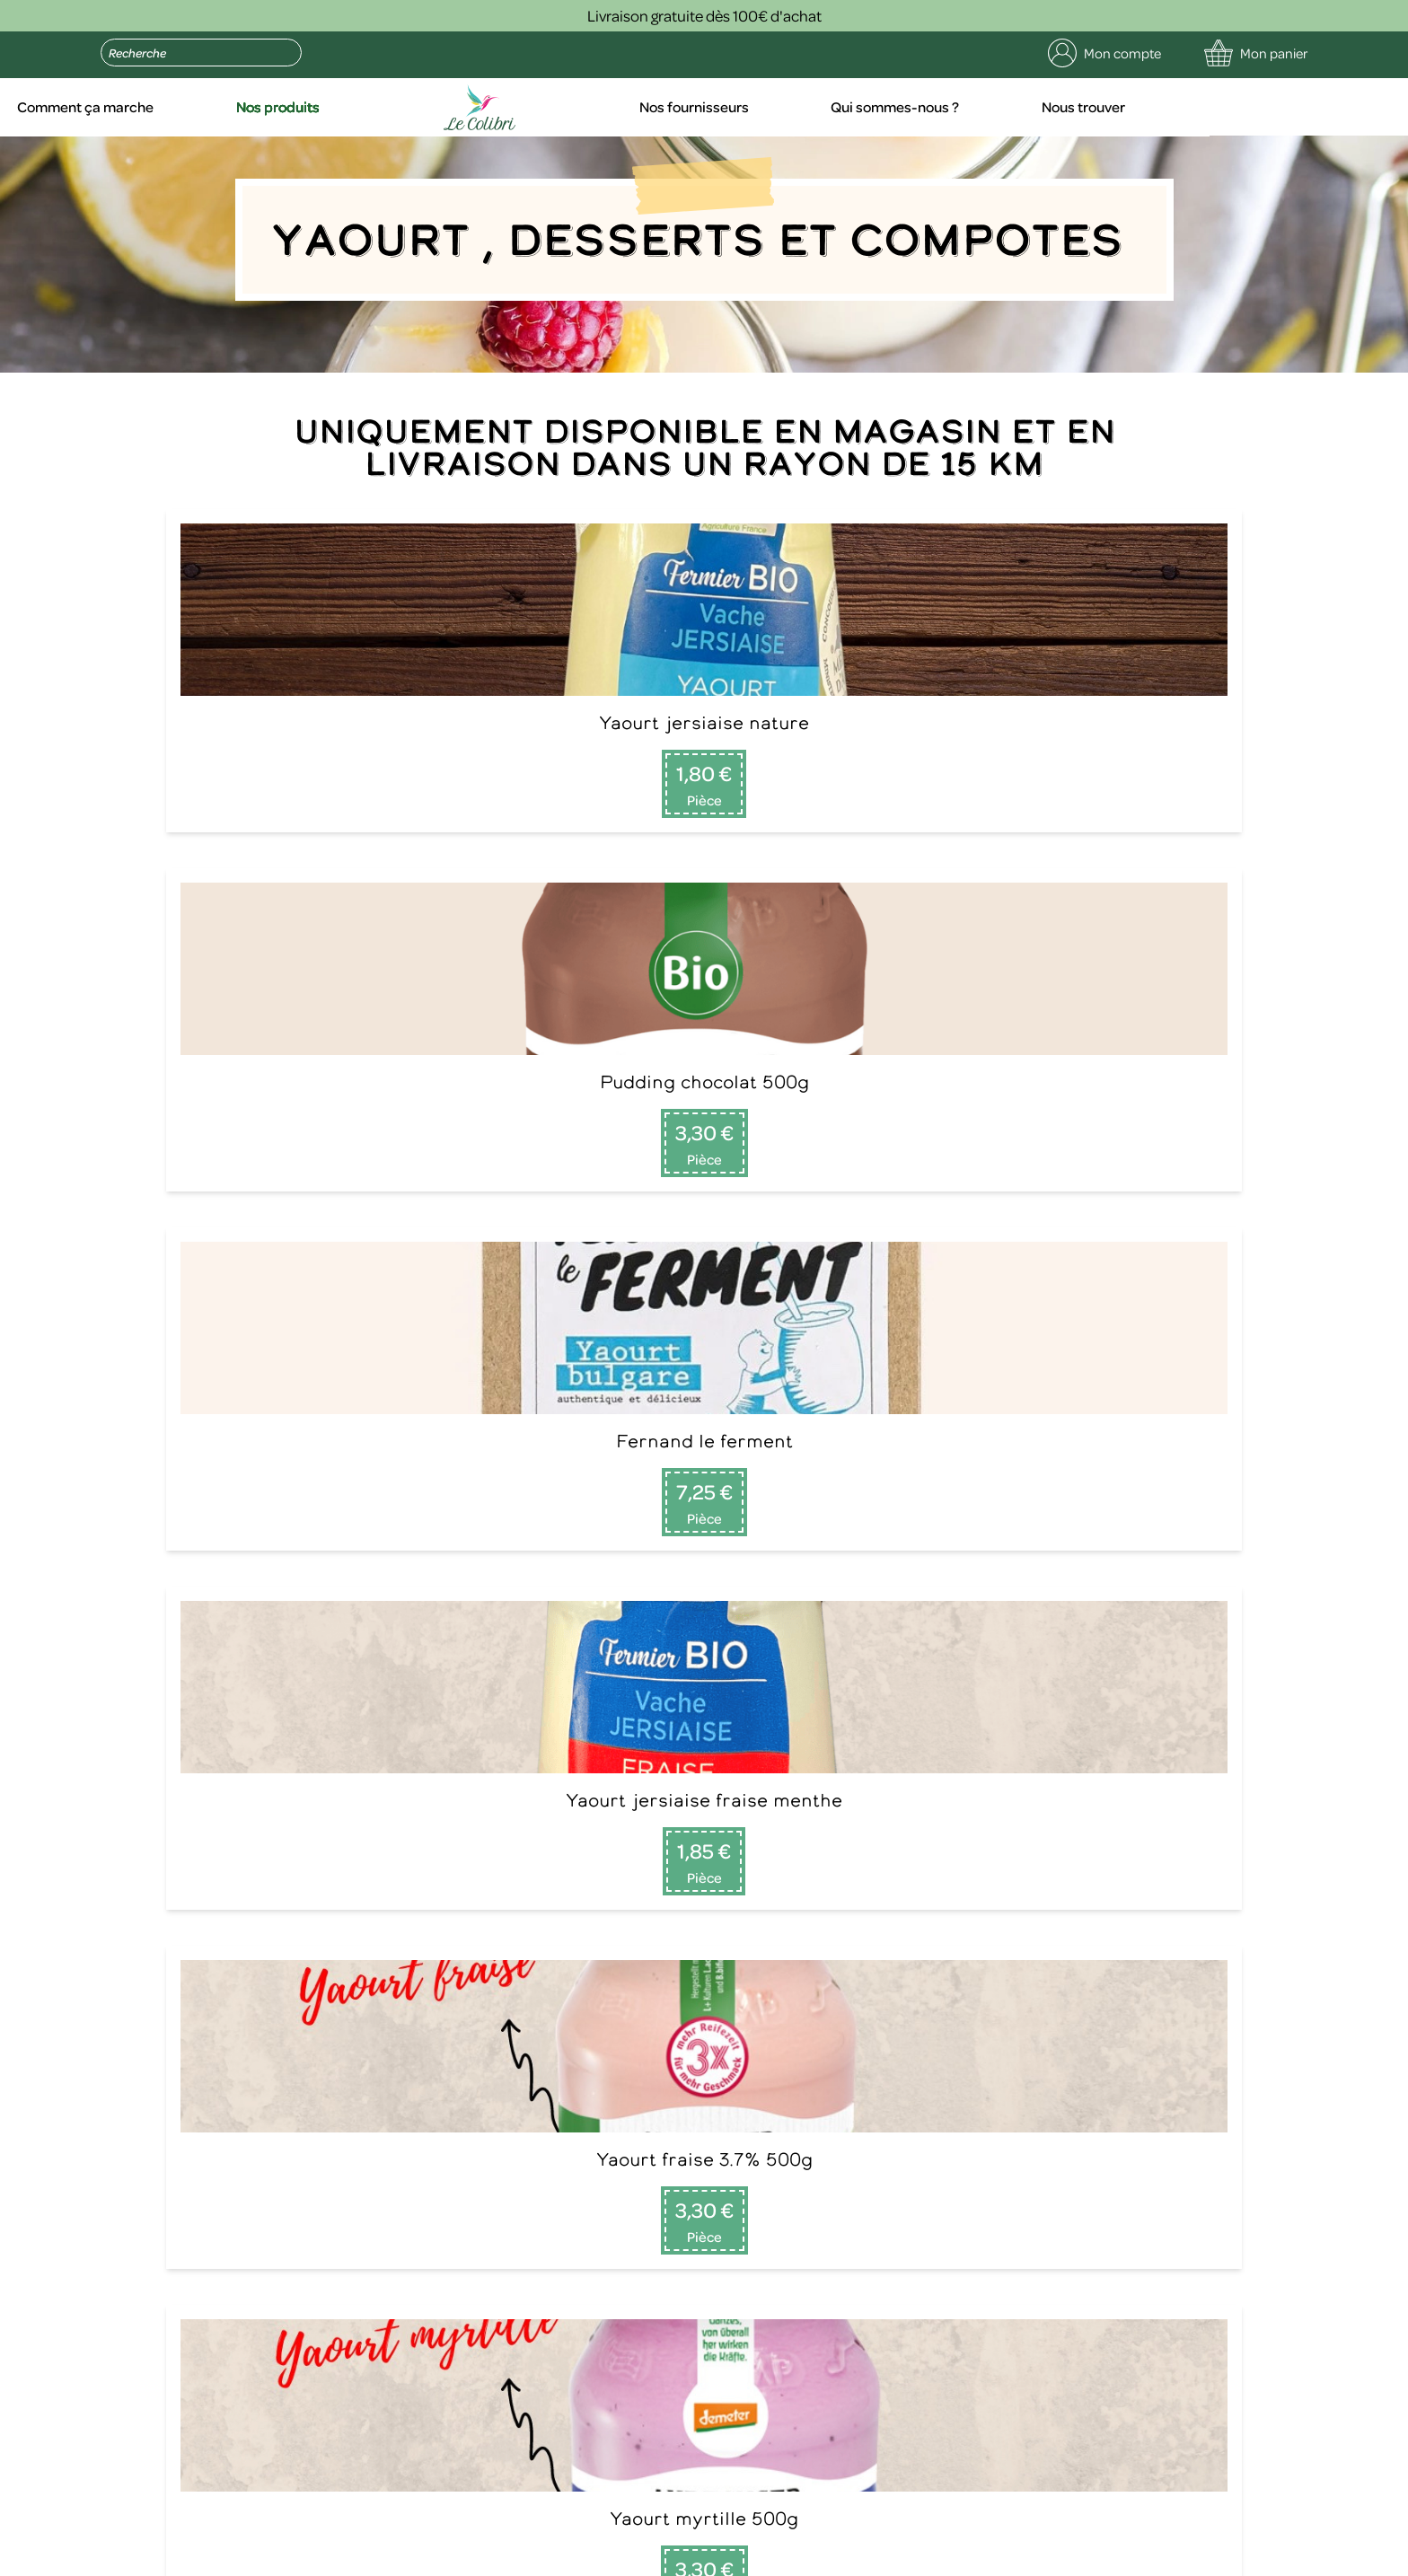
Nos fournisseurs (876, 108)
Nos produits (487, 108)
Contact (430, 2024)
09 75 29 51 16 (128, 2002)
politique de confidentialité (368, 2472)
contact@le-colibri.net (380, 2429)
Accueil (126, 108)
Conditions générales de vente (720, 2558)
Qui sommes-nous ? (1075, 108)
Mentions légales (383, 2558)
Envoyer (458, 2303)
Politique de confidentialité (531, 2558)
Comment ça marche (297, 108)
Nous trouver (1261, 108)
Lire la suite (1052, 2069)
